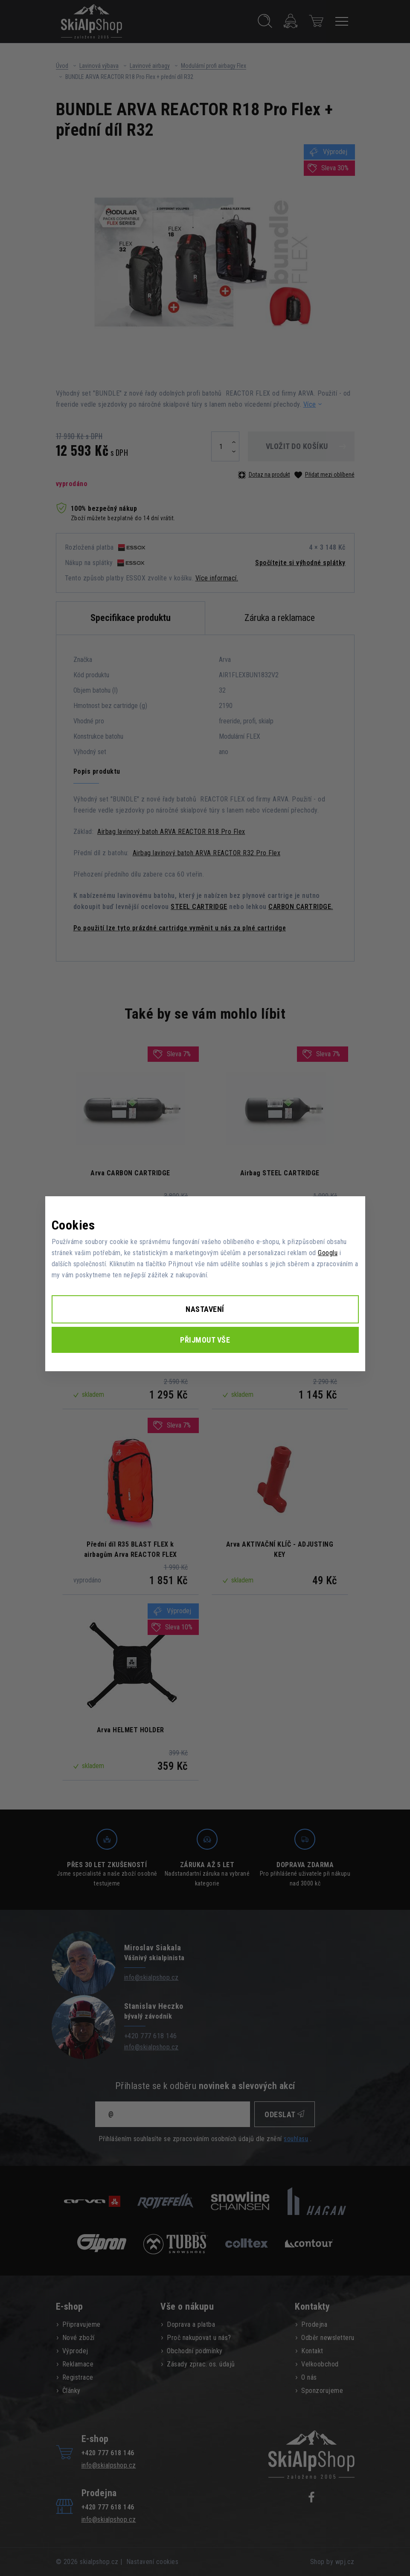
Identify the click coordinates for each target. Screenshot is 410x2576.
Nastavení (205, 1309)
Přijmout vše (205, 1339)
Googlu (327, 1253)
